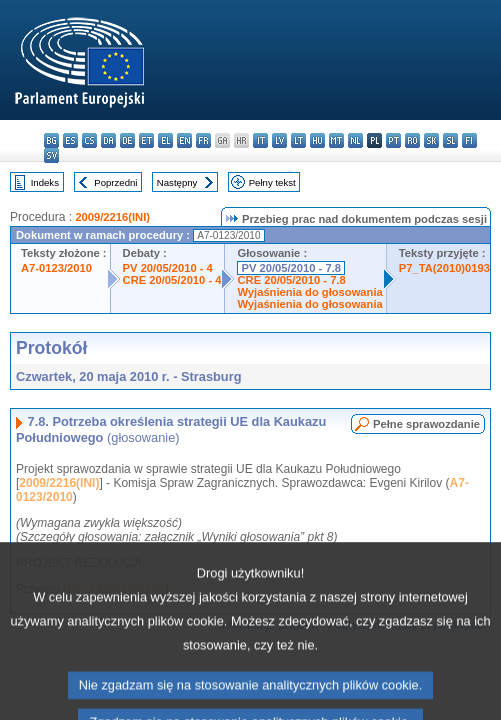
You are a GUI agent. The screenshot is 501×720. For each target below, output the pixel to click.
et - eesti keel (146, 140)
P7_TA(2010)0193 (444, 268)
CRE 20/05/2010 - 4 (172, 280)
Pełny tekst (272, 182)
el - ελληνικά (165, 140)
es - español (70, 140)
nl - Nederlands (355, 140)
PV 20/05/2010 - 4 (168, 268)
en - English (184, 140)
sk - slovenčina (431, 140)
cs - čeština (89, 140)
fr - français (203, 140)
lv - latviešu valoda (279, 140)
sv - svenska (51, 155)
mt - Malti (336, 140)
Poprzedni (115, 182)
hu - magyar (317, 140)
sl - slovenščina (450, 140)
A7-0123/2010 (56, 268)
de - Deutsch (127, 140)
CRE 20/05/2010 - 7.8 (291, 280)
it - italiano (260, 140)
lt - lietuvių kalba (298, 140)
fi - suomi (469, 140)
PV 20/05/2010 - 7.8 (291, 268)
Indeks (45, 182)
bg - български (51, 140)
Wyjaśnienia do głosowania (309, 292)
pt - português (393, 140)
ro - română (412, 140)
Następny (177, 182)
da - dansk (108, 140)
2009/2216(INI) (112, 217)
